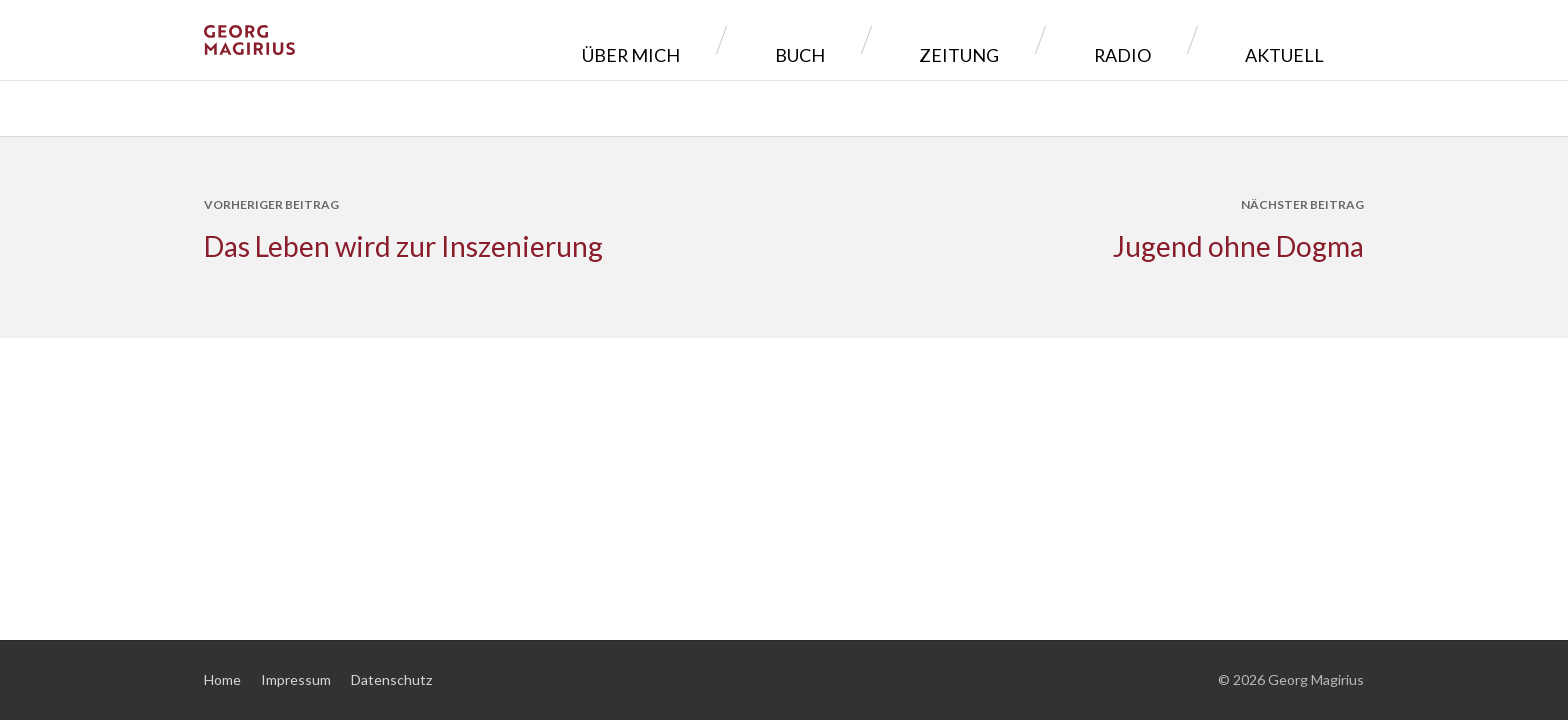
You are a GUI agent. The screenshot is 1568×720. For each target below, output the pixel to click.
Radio (1182, 39)
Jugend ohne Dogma (1238, 246)
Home (222, 679)
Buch (951, 39)
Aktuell (1299, 39)
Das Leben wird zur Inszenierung (403, 246)
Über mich (828, 39)
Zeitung (1065, 39)
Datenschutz (391, 679)
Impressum (296, 679)
